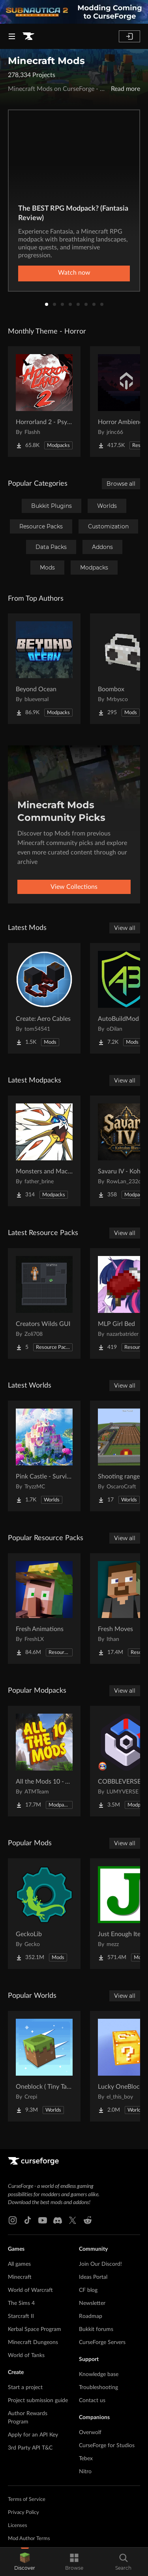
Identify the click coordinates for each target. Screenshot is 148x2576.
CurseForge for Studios (107, 2445)
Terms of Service (26, 2499)
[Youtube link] (42, 2220)
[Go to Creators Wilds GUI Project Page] (44, 1303)
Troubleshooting (98, 2387)
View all (124, 928)
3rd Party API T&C (30, 2448)
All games (19, 2264)
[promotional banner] (74, 12)
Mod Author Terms (29, 2538)
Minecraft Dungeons (33, 2342)
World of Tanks (26, 2355)
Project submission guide (38, 2400)
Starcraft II (21, 2316)
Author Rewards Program (27, 2418)
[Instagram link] (12, 2220)
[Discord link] (57, 2220)
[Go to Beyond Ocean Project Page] (44, 668)
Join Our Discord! (100, 2264)
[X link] (72, 2220)
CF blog (88, 2290)
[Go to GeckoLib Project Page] (44, 1913)
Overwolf (90, 2432)
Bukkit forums (96, 2329)
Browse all (121, 483)
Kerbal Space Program (34, 2329)
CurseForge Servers (102, 2342)
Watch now (74, 273)
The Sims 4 (21, 2303)
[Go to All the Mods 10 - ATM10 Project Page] (44, 1761)
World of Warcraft (30, 2290)
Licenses (17, 2525)
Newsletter (92, 2303)
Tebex (86, 2458)
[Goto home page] (28, 36)
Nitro (85, 2471)
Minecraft (20, 2277)
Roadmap (90, 2316)
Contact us (92, 2400)
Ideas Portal (93, 2277)
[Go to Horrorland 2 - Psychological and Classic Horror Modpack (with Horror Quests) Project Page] (44, 401)
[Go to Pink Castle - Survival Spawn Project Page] (44, 1456)
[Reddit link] (87, 2220)
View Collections (74, 887)
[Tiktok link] (27, 2220)
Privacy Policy (23, 2512)
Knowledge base (98, 2374)
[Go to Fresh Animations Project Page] (44, 1608)
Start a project (25, 2387)
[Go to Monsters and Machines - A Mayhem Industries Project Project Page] (44, 1151)
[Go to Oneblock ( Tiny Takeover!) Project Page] (44, 2066)
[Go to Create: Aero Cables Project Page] (44, 998)
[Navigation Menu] (12, 36)
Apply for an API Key (33, 2435)
